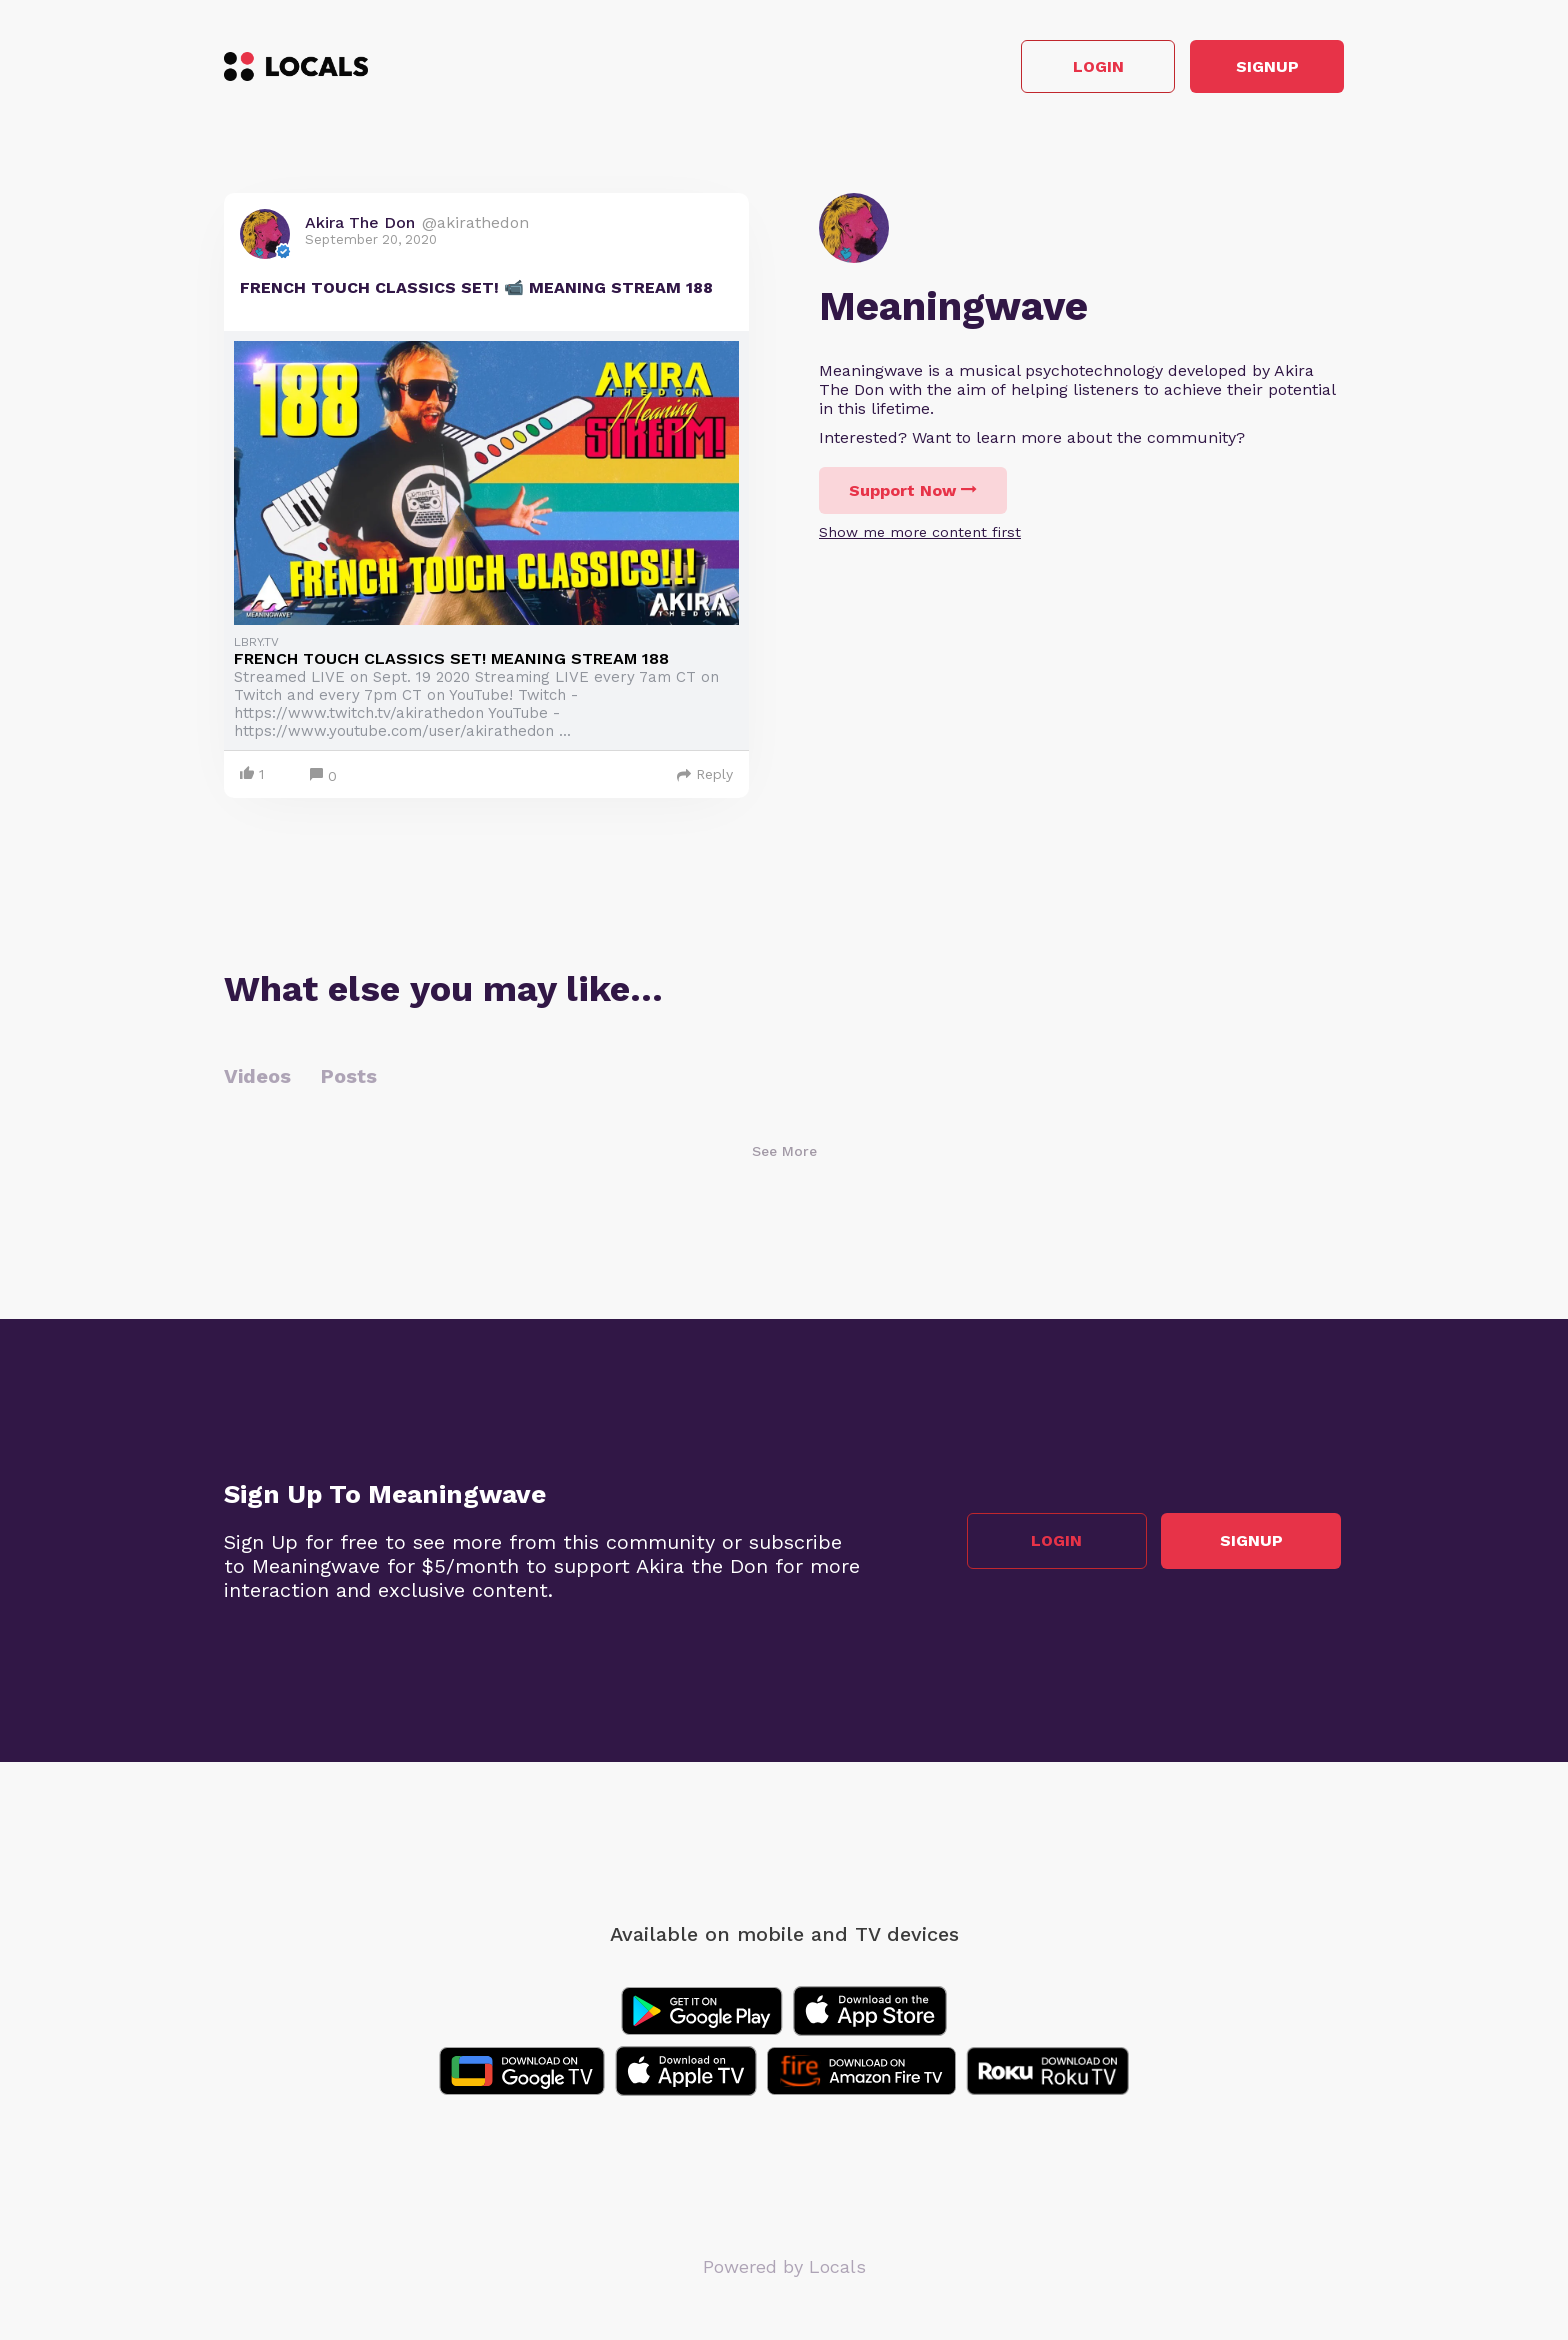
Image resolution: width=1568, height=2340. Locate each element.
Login (1059, 68)
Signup (1254, 68)
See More (784, 1154)
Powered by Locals (784, 2269)
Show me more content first (920, 535)
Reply (705, 777)
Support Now (913, 493)
